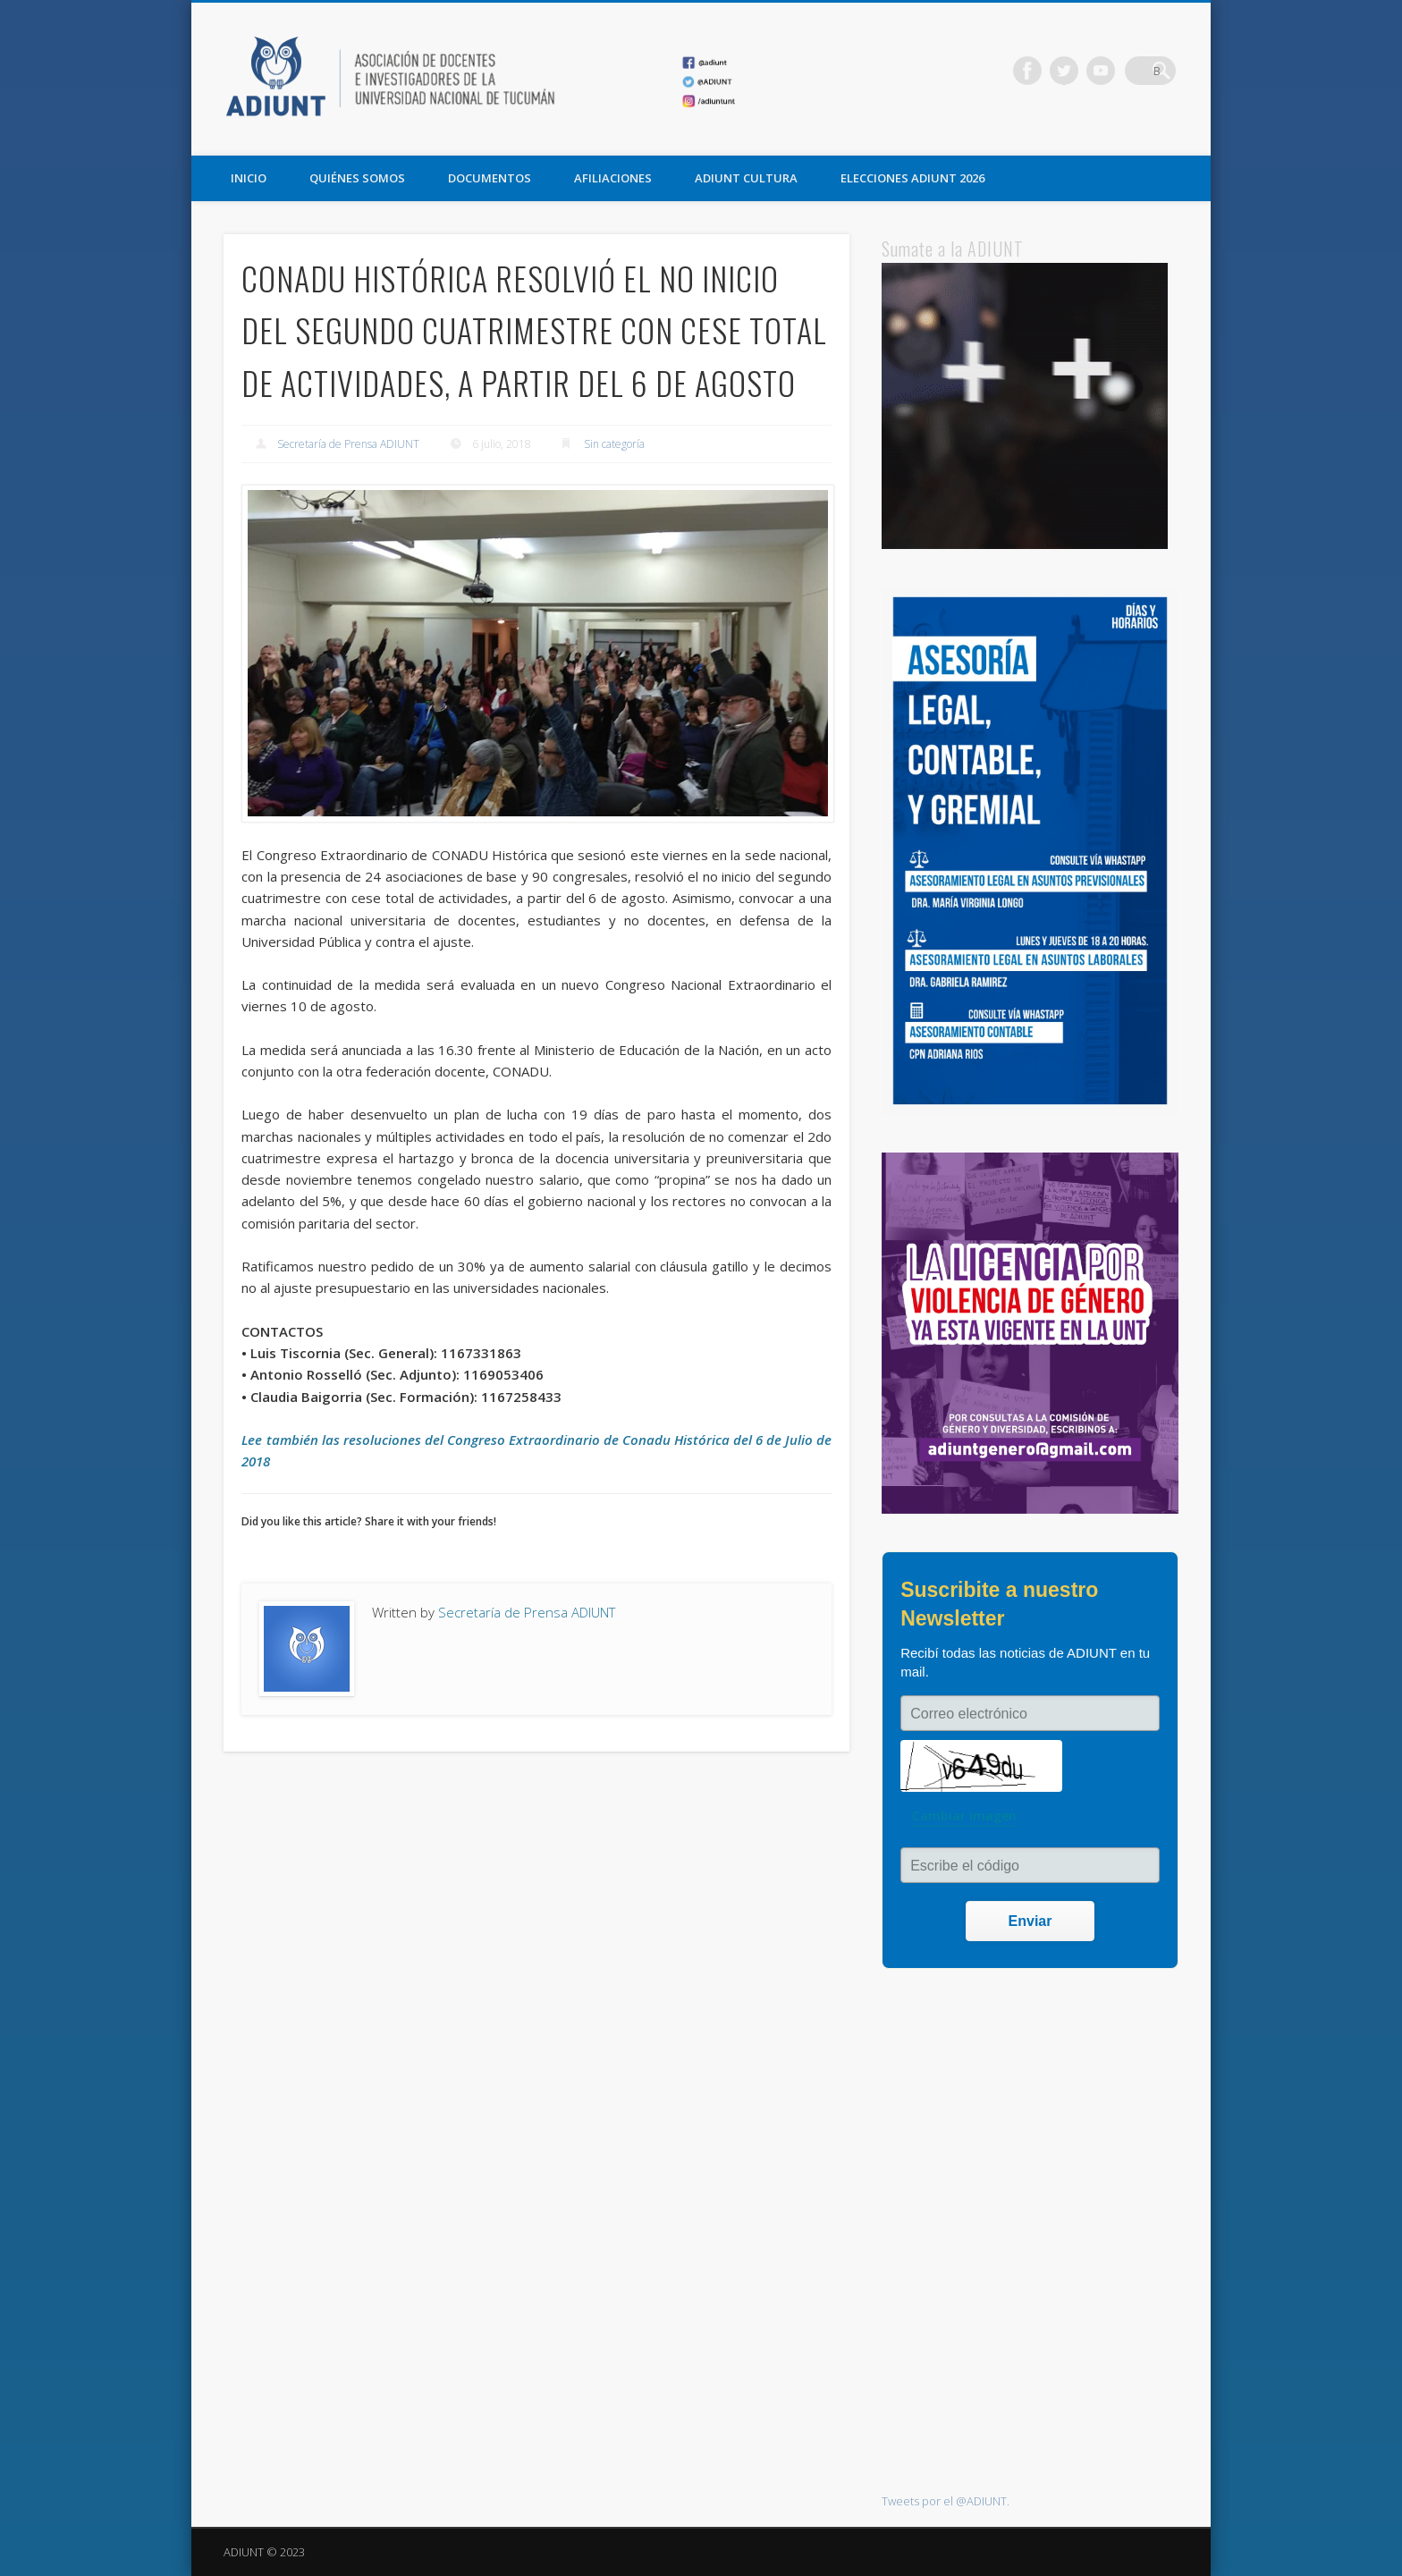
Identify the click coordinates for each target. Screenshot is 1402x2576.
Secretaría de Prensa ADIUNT (348, 444)
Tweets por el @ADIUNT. (945, 2501)
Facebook (1051, 70)
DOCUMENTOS (489, 178)
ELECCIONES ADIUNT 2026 (912, 178)
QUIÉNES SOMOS (357, 178)
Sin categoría (614, 444)
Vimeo (1125, 70)
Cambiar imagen (964, 1815)
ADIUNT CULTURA (746, 178)
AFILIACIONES (613, 178)
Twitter (1088, 70)
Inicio (248, 178)
